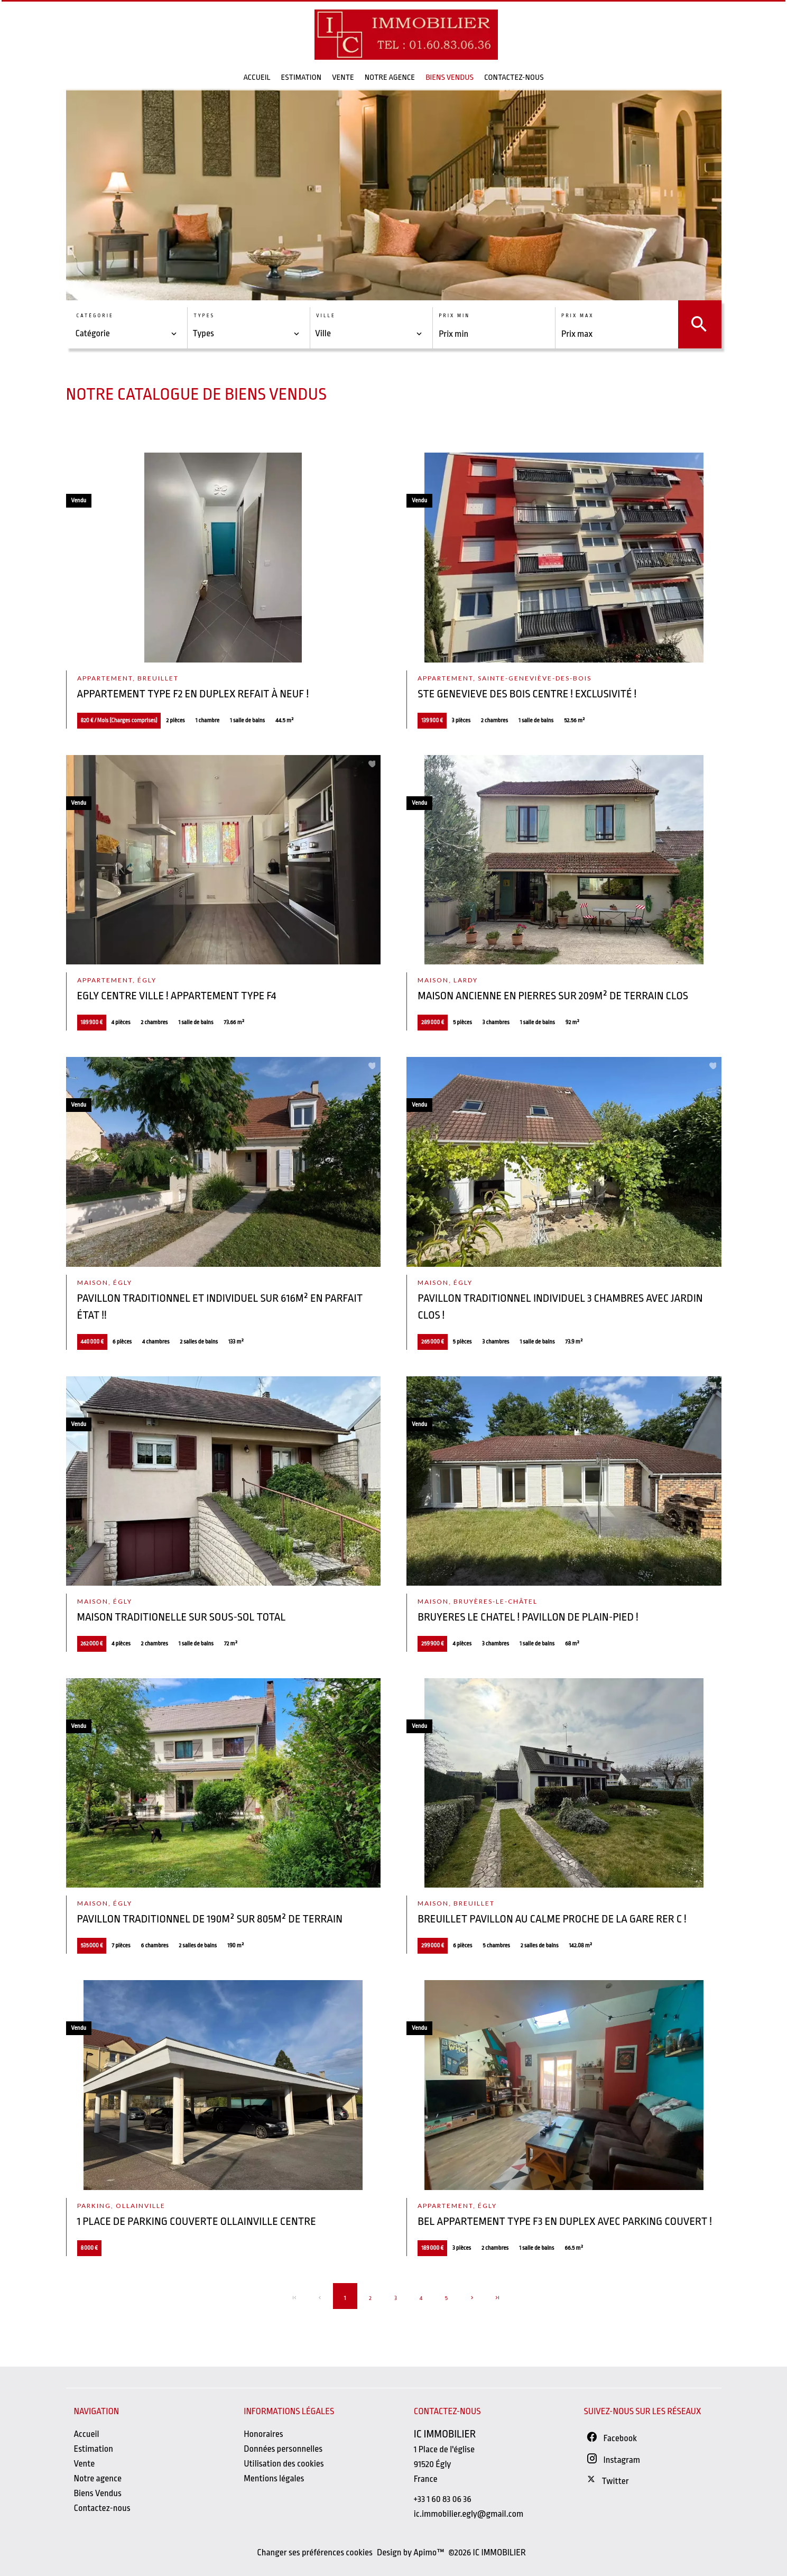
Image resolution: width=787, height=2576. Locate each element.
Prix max (577, 315)
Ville (325, 315)
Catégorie (95, 315)
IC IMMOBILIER (445, 2434)
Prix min (454, 315)
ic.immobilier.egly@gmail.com (469, 2514)
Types (204, 315)
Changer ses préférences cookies (315, 2552)
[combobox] (126, 333)
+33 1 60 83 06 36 (442, 2499)
